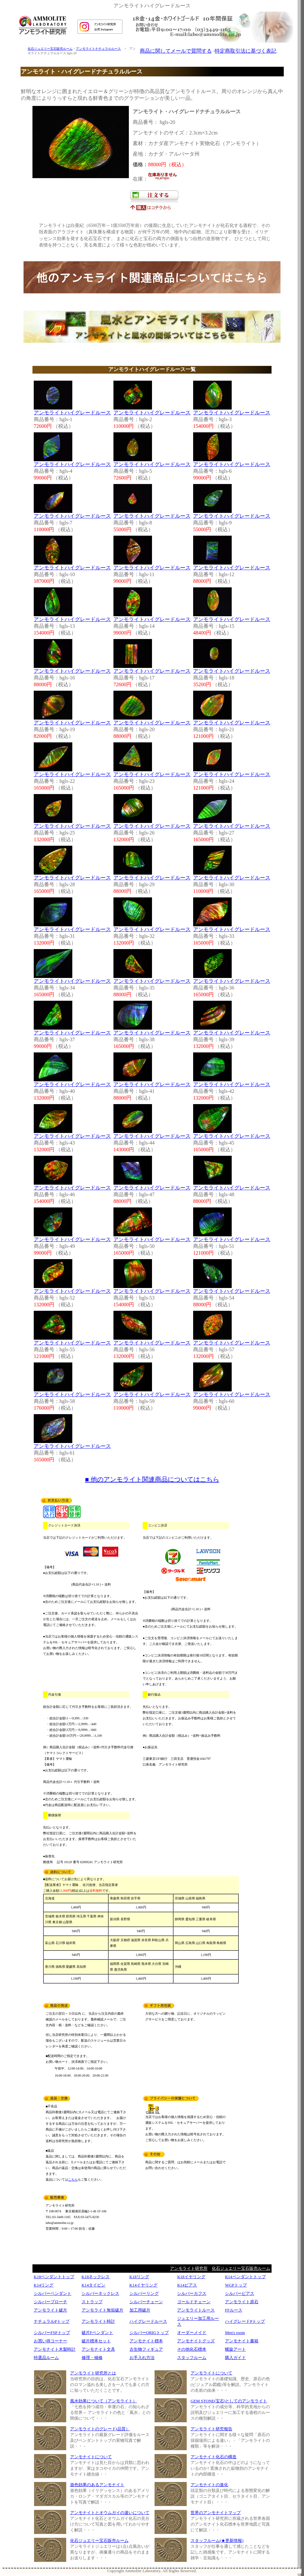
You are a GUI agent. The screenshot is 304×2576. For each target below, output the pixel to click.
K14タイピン (93, 2285)
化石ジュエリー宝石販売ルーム (50, 48)
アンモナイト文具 (98, 2349)
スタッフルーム (191, 2357)
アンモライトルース (196, 2310)
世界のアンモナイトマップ (216, 2512)
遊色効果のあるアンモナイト (97, 2484)
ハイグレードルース (148, 2321)
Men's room (235, 2332)
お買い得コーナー (50, 2340)
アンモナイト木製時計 (55, 2349)
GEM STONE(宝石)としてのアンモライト (229, 2401)
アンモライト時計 (98, 2321)
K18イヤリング (191, 2276)
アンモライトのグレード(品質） (100, 2428)
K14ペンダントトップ (245, 2276)
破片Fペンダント (97, 2332)
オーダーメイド (191, 2332)
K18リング (139, 2276)
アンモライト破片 (50, 2310)
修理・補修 (92, 2357)
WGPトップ (236, 2285)
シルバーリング (144, 2293)
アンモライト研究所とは (93, 2373)
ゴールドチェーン (193, 2301)
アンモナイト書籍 (241, 2340)
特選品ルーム (46, 2357)
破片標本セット (96, 2340)
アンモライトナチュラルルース (98, 48)
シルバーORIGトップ (149, 2332)
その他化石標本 (191, 2349)
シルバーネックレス (100, 2293)
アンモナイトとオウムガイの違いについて (109, 2512)
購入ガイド (235, 2357)
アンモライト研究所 (189, 2268)
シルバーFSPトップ (52, 2332)
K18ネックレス (96, 2276)
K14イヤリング (143, 2285)
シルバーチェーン (146, 2301)
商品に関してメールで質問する (176, 51)
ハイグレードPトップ (245, 2321)
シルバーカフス (191, 2293)
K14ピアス (187, 2285)
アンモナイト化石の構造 (214, 2456)
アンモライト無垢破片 (102, 2310)
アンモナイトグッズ (196, 2340)
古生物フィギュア (146, 2349)
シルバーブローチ (50, 2301)
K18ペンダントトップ (54, 2276)
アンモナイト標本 (146, 2340)
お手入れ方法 (142, 2357)
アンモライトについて (211, 2373)
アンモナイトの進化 (209, 2484)
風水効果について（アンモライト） (103, 2401)
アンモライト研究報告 (211, 2428)
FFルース (233, 2310)
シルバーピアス (239, 2293)
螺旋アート (235, 2349)
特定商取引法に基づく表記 (245, 51)
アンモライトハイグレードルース (72, 412)
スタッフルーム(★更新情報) (217, 2540)
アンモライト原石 (241, 2301)
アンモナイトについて (91, 2456)
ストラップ (92, 2301)
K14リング (43, 2285)
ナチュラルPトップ (51, 2321)
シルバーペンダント (52, 2293)
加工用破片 (140, 2310)
